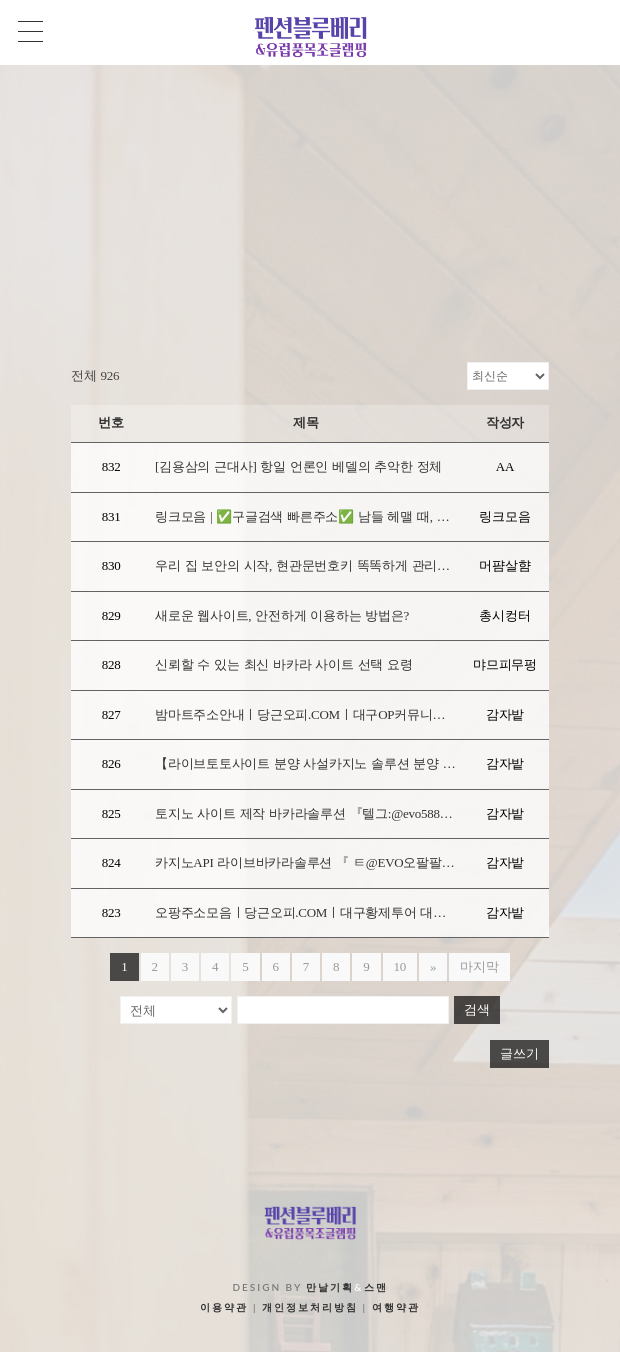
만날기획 (330, 1287)
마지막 (479, 966)
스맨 (376, 1287)
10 (400, 966)
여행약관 (396, 1307)
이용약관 (224, 1307)
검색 (477, 1009)
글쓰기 (519, 1053)
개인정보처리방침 (310, 1307)
